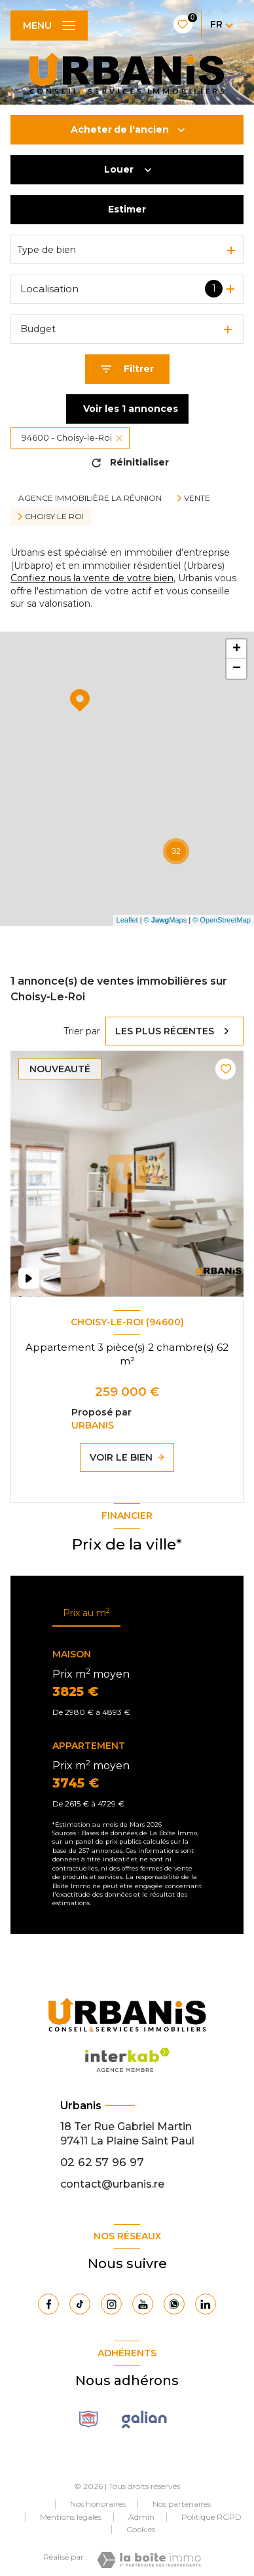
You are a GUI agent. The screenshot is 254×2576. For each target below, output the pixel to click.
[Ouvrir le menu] (49, 25)
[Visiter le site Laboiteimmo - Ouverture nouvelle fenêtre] (149, 2560)
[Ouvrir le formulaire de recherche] (127, 369)
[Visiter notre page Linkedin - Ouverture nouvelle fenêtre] (205, 2304)
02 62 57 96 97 (102, 2162)
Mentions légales (70, 2517)
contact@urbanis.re (112, 2184)
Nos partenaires (182, 2504)
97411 (74, 2141)
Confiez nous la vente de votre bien (91, 578)
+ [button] (236, 649)
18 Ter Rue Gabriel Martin (126, 2126)
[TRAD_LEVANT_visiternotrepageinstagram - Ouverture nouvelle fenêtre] (111, 2304)
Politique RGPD (211, 2517)
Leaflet (127, 920)
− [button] (236, 669)
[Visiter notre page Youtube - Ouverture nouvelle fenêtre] (142, 2304)
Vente (197, 498)
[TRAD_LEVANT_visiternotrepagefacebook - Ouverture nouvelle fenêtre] (48, 2304)
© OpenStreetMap (221, 920)
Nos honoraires (98, 2504)
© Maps (165, 920)
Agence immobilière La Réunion (90, 498)
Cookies (140, 2529)
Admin (141, 2517)
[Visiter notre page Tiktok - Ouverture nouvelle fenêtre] (79, 2304)
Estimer (127, 209)
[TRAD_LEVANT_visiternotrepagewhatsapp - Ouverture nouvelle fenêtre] (174, 2304)
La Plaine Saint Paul (142, 2141)
